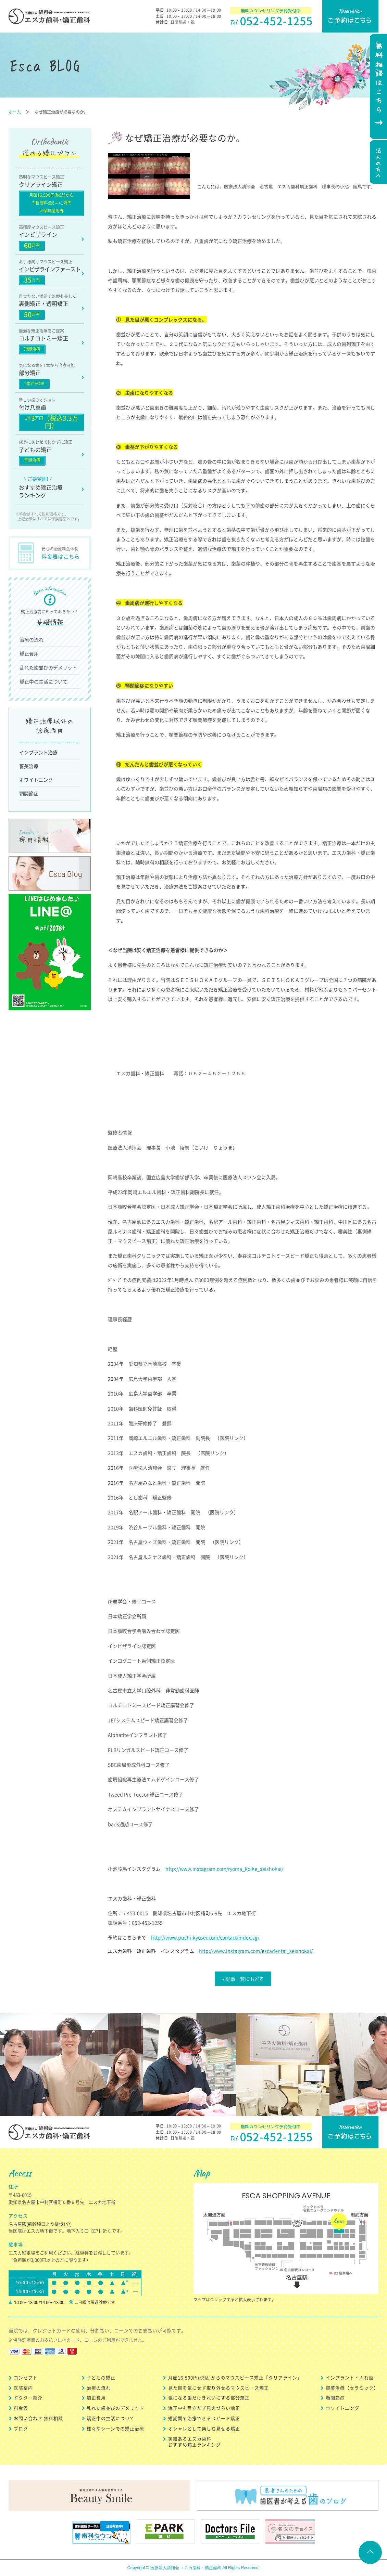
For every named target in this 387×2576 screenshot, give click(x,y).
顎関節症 (28, 793)
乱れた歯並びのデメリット (48, 667)
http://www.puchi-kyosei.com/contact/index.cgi (205, 1937)
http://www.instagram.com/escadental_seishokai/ (256, 1950)
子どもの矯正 (101, 2377)
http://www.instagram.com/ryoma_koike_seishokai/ (224, 1868)
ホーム (15, 112)
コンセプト (26, 2377)
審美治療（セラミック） (352, 2387)
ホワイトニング (36, 779)
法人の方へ (377, 162)
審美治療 (28, 766)
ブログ (21, 2428)
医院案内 (23, 2387)
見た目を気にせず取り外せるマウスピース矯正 (218, 2387)
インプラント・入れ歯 (350, 2377)
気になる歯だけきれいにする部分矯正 (209, 2397)
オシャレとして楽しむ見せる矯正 (204, 2428)
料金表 (21, 2408)
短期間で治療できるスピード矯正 (204, 2418)
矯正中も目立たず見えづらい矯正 (204, 2408)
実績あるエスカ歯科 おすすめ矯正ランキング (194, 2441)
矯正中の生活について (43, 681)
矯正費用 (29, 653)
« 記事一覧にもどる (243, 1978)
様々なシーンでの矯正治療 (115, 2428)
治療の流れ (31, 639)
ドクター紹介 (28, 2397)
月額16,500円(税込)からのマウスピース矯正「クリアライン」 (235, 2377)
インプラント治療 (38, 752)
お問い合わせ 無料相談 (38, 2418)
